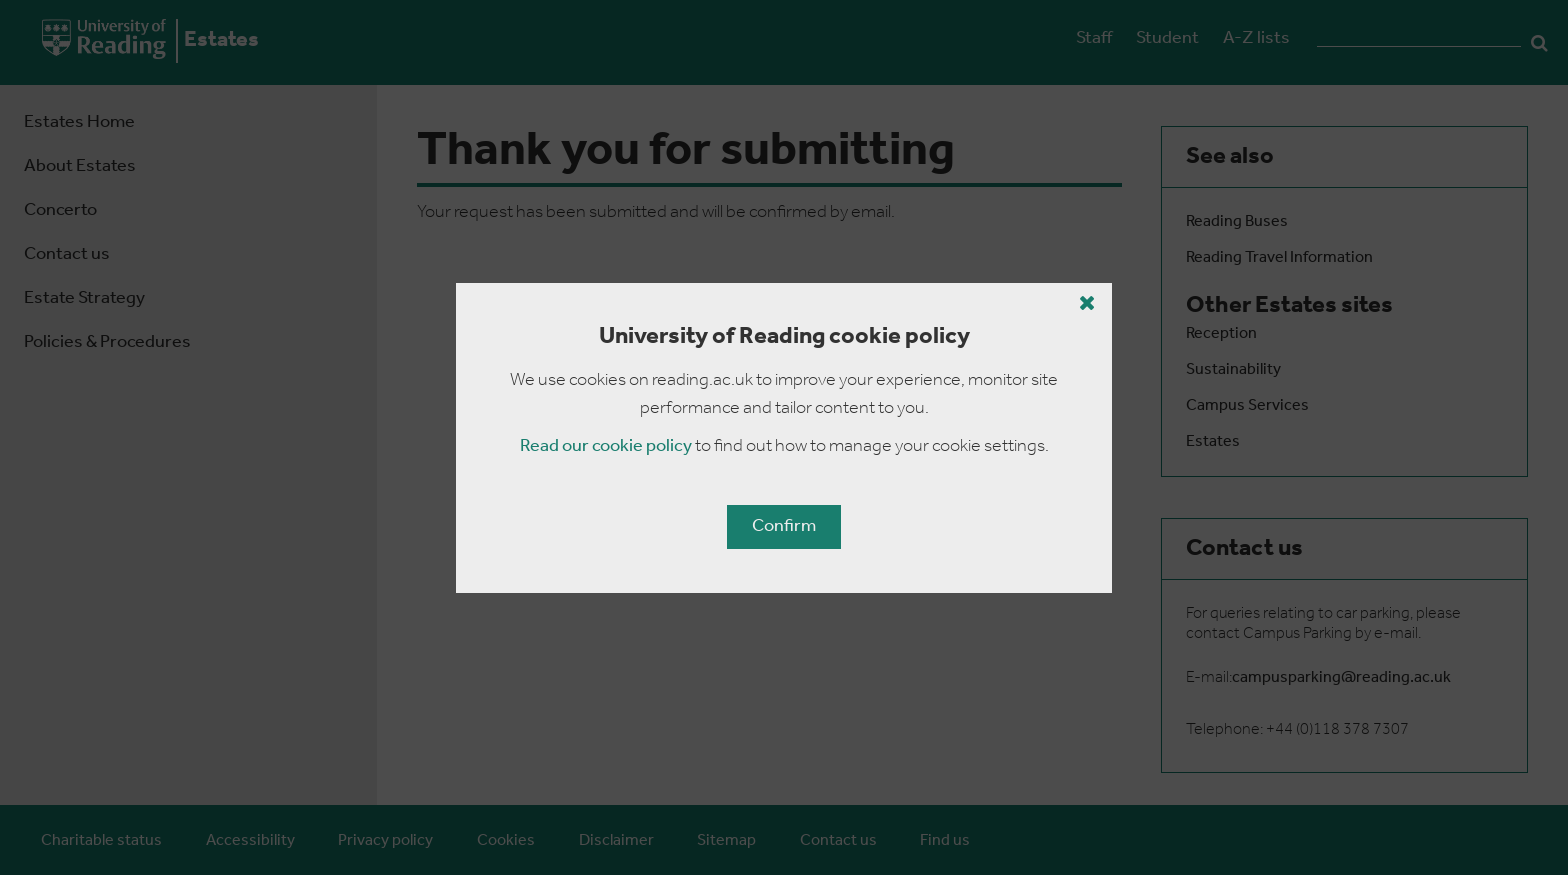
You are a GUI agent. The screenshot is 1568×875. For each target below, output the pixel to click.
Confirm (784, 526)
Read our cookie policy (606, 446)
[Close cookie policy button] (1087, 303)
